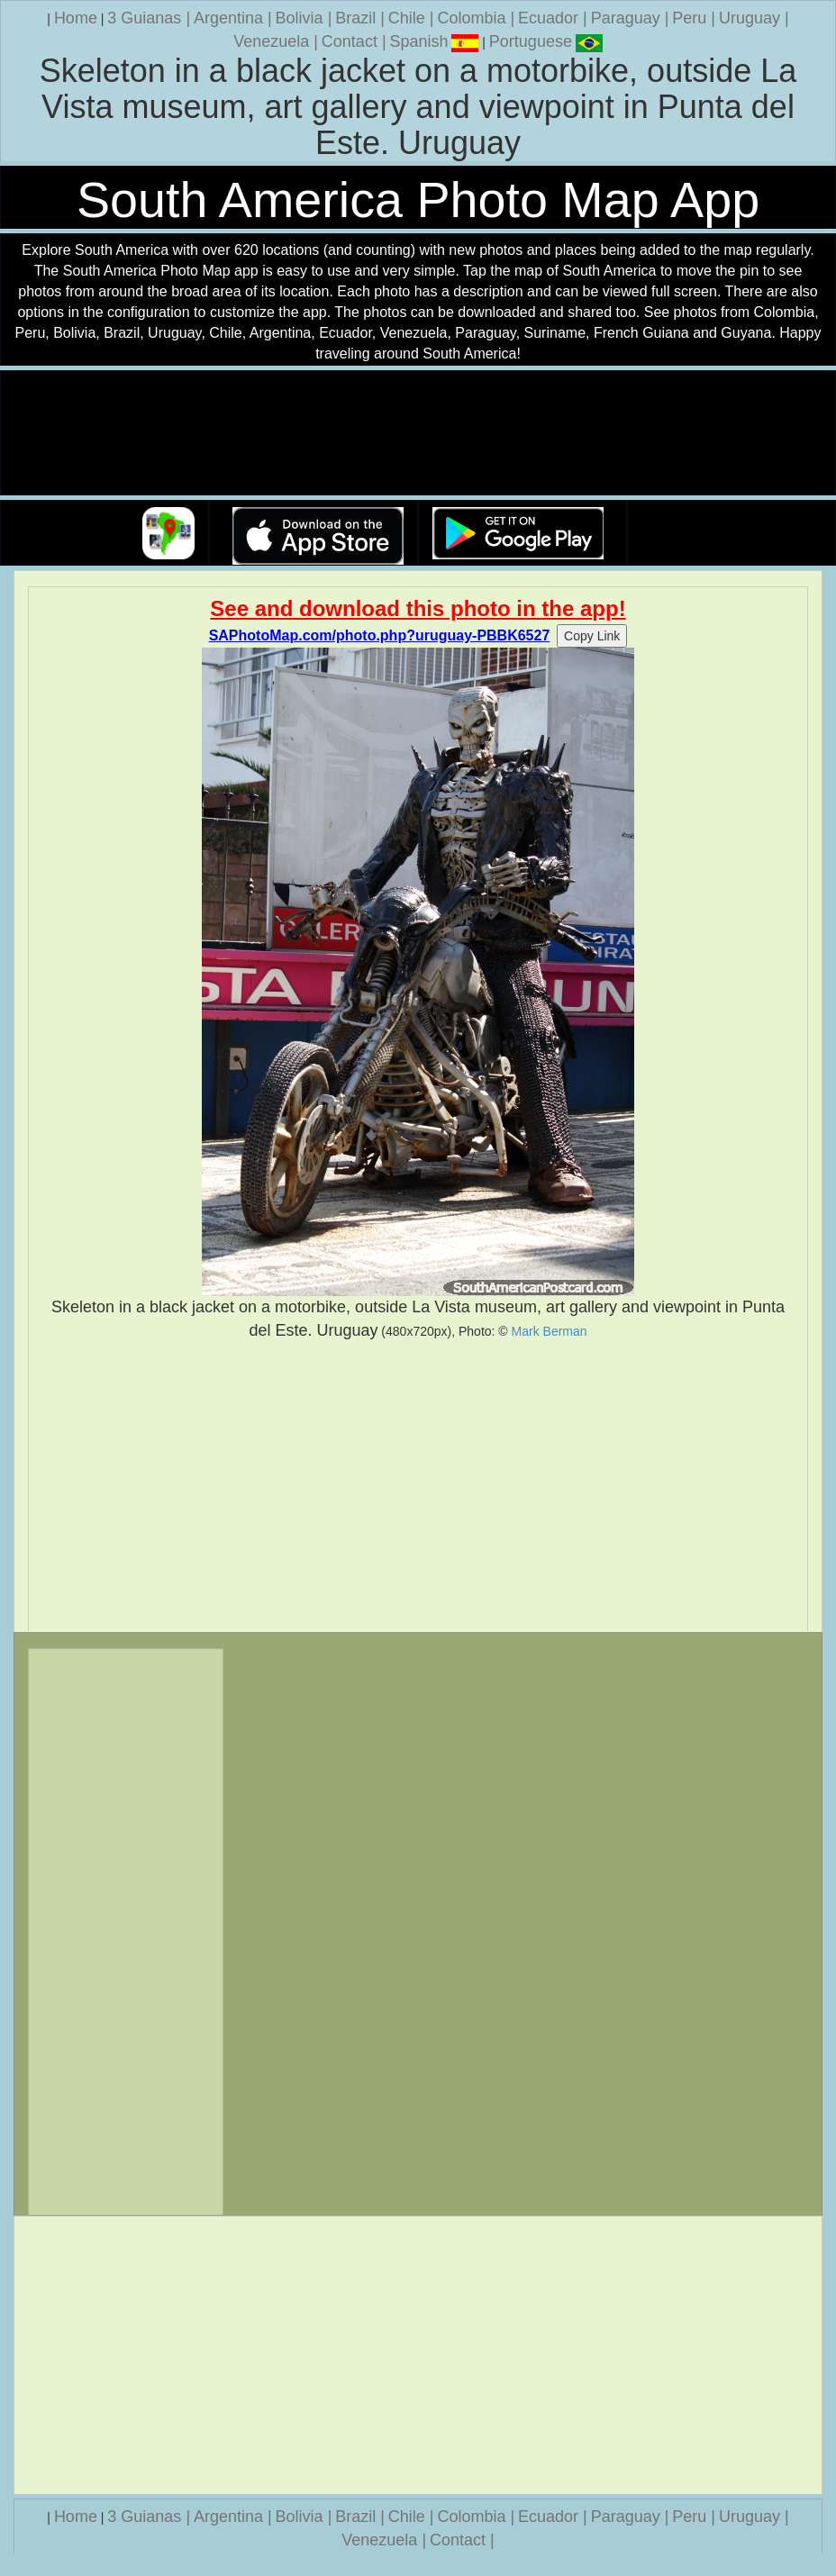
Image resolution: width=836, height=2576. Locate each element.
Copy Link (592, 636)
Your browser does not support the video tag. (418, 433)
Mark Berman (549, 1331)
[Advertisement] (418, 1486)
